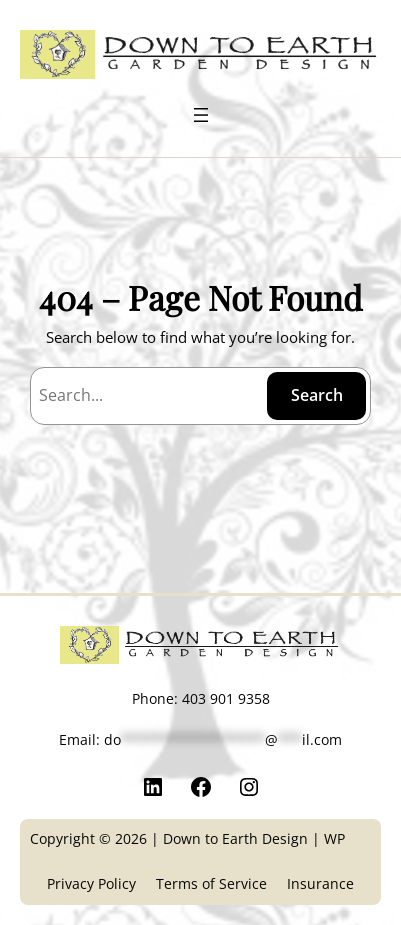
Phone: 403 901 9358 (201, 698)
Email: (200, 739)
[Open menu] (201, 115)
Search (317, 395)
